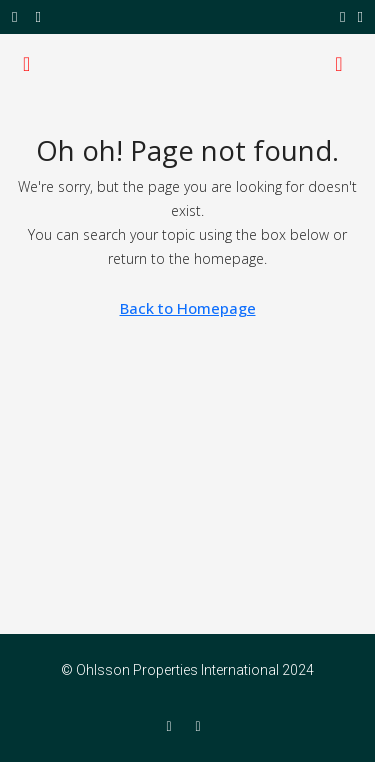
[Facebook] (172, 726)
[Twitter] (202, 726)
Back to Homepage (188, 308)
